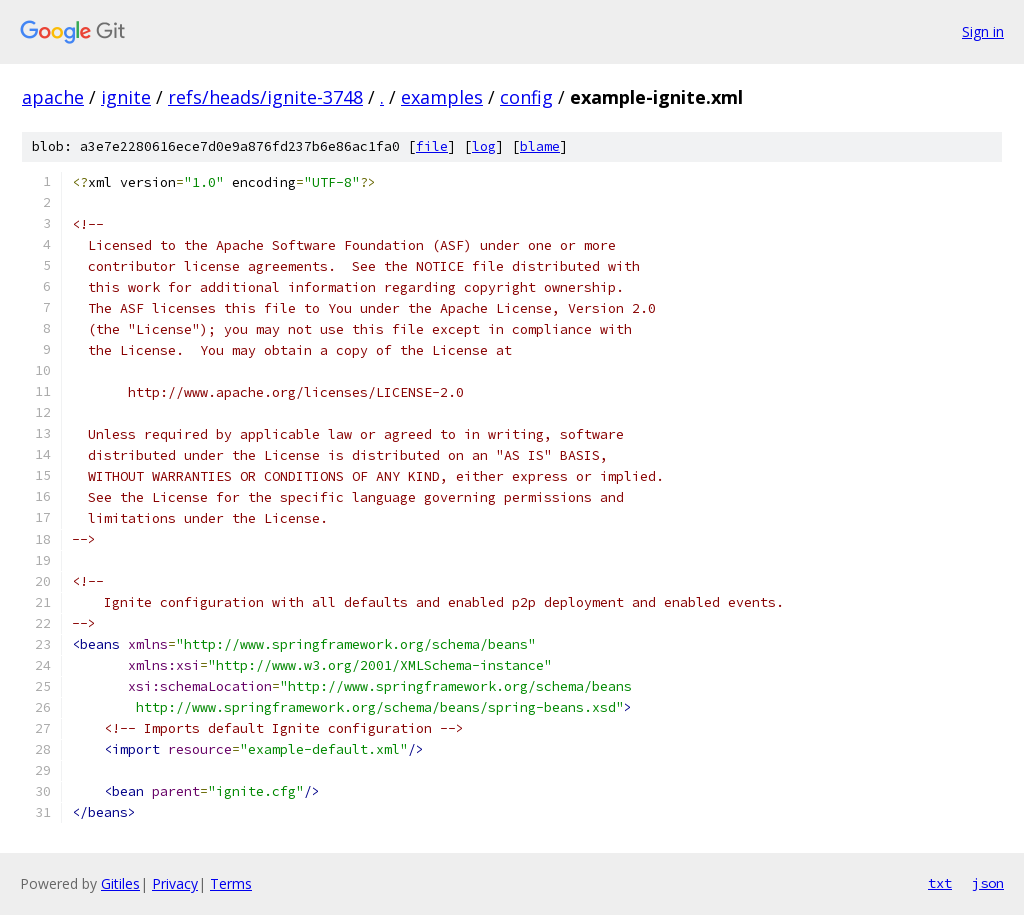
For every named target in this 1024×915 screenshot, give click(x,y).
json (988, 883)
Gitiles (120, 883)
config (526, 97)
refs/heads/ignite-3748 (265, 97)
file (432, 146)
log (484, 146)
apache (53, 97)
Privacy (175, 883)
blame (540, 146)
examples (442, 97)
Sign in (983, 31)
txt (940, 883)
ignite (126, 97)
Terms (231, 883)
